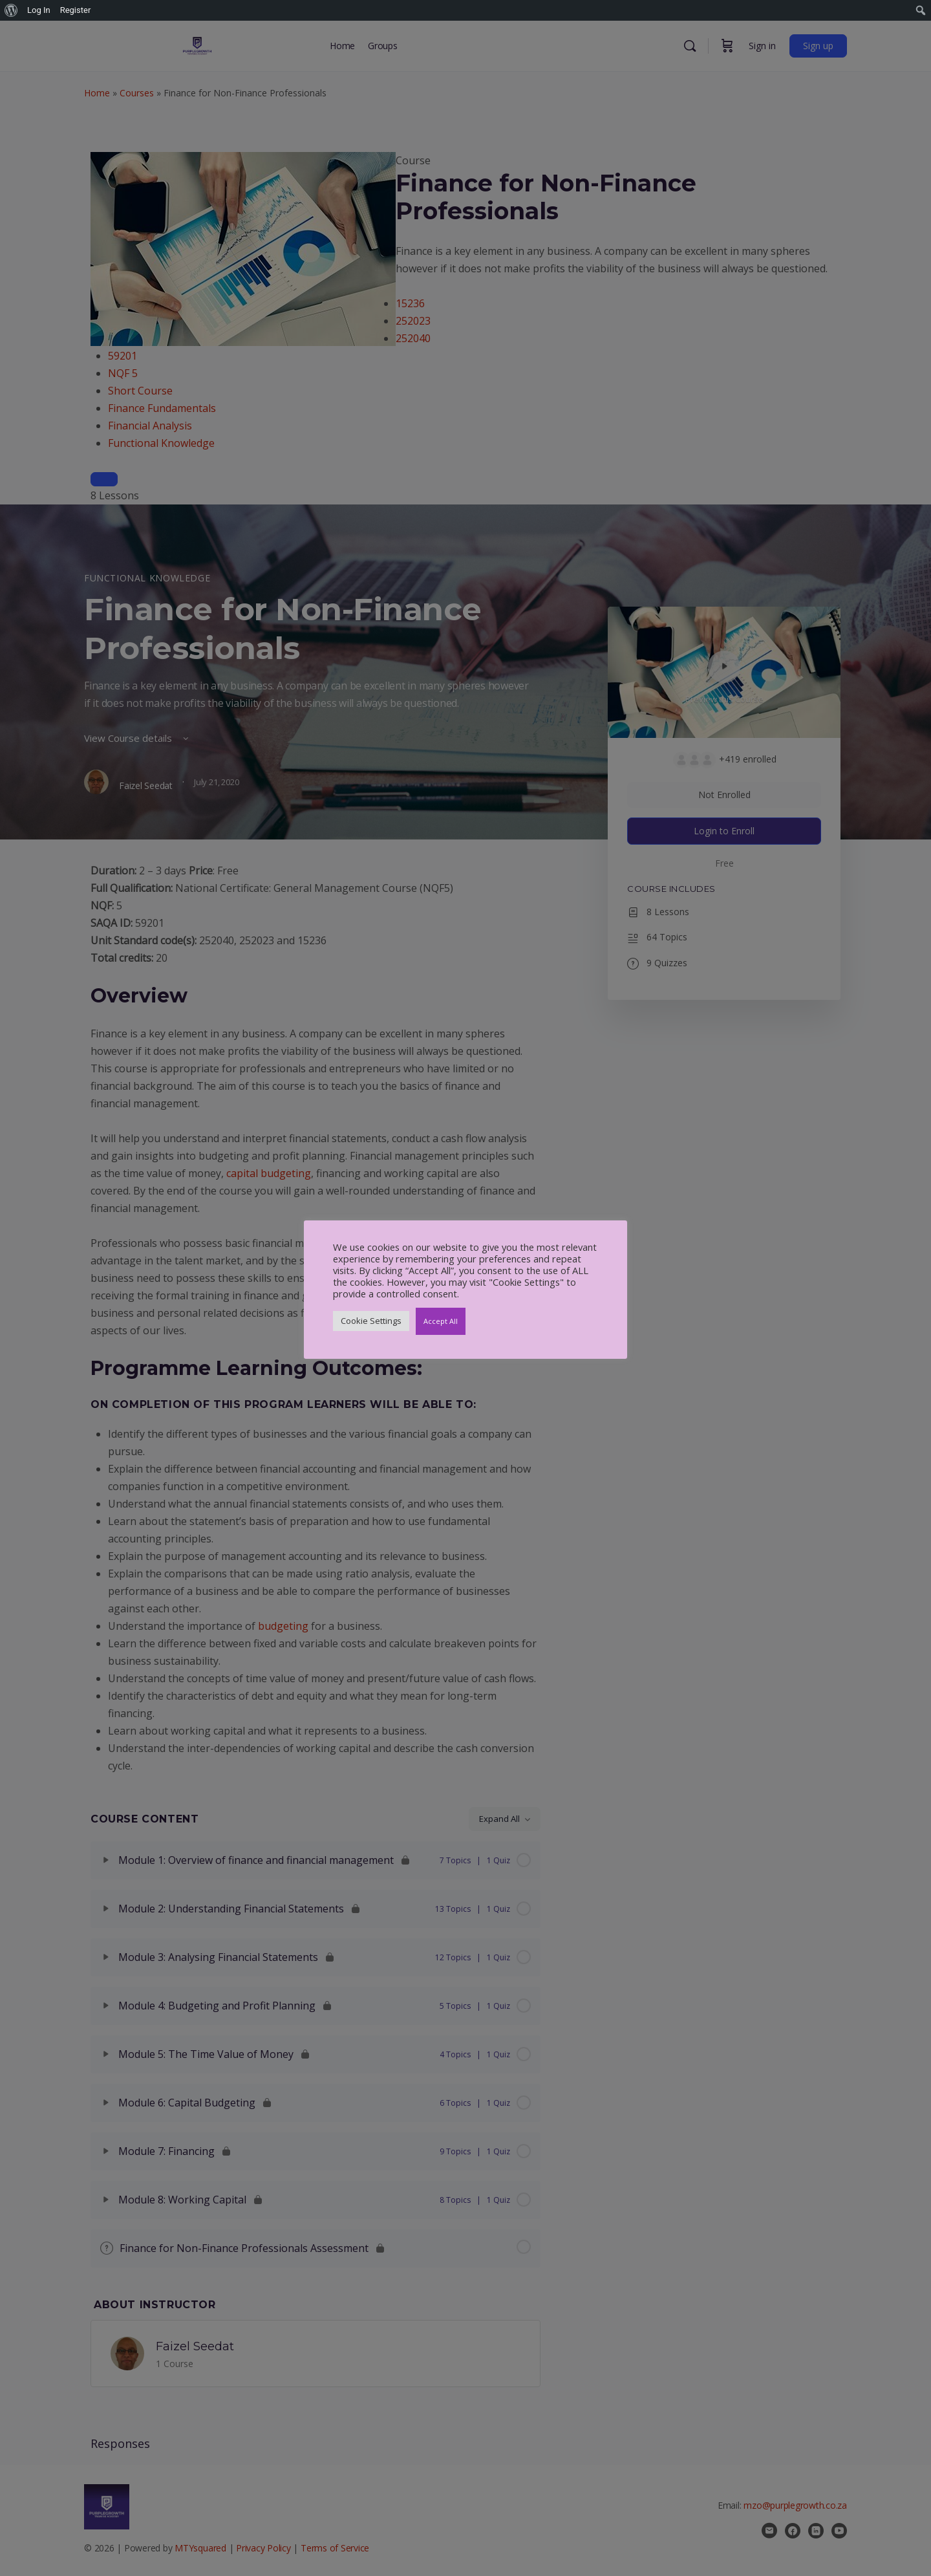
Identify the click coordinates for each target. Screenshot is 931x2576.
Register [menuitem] (75, 10)
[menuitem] (11, 10)
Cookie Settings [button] (371, 1320)
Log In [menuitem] (38, 10)
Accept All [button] (440, 1321)
